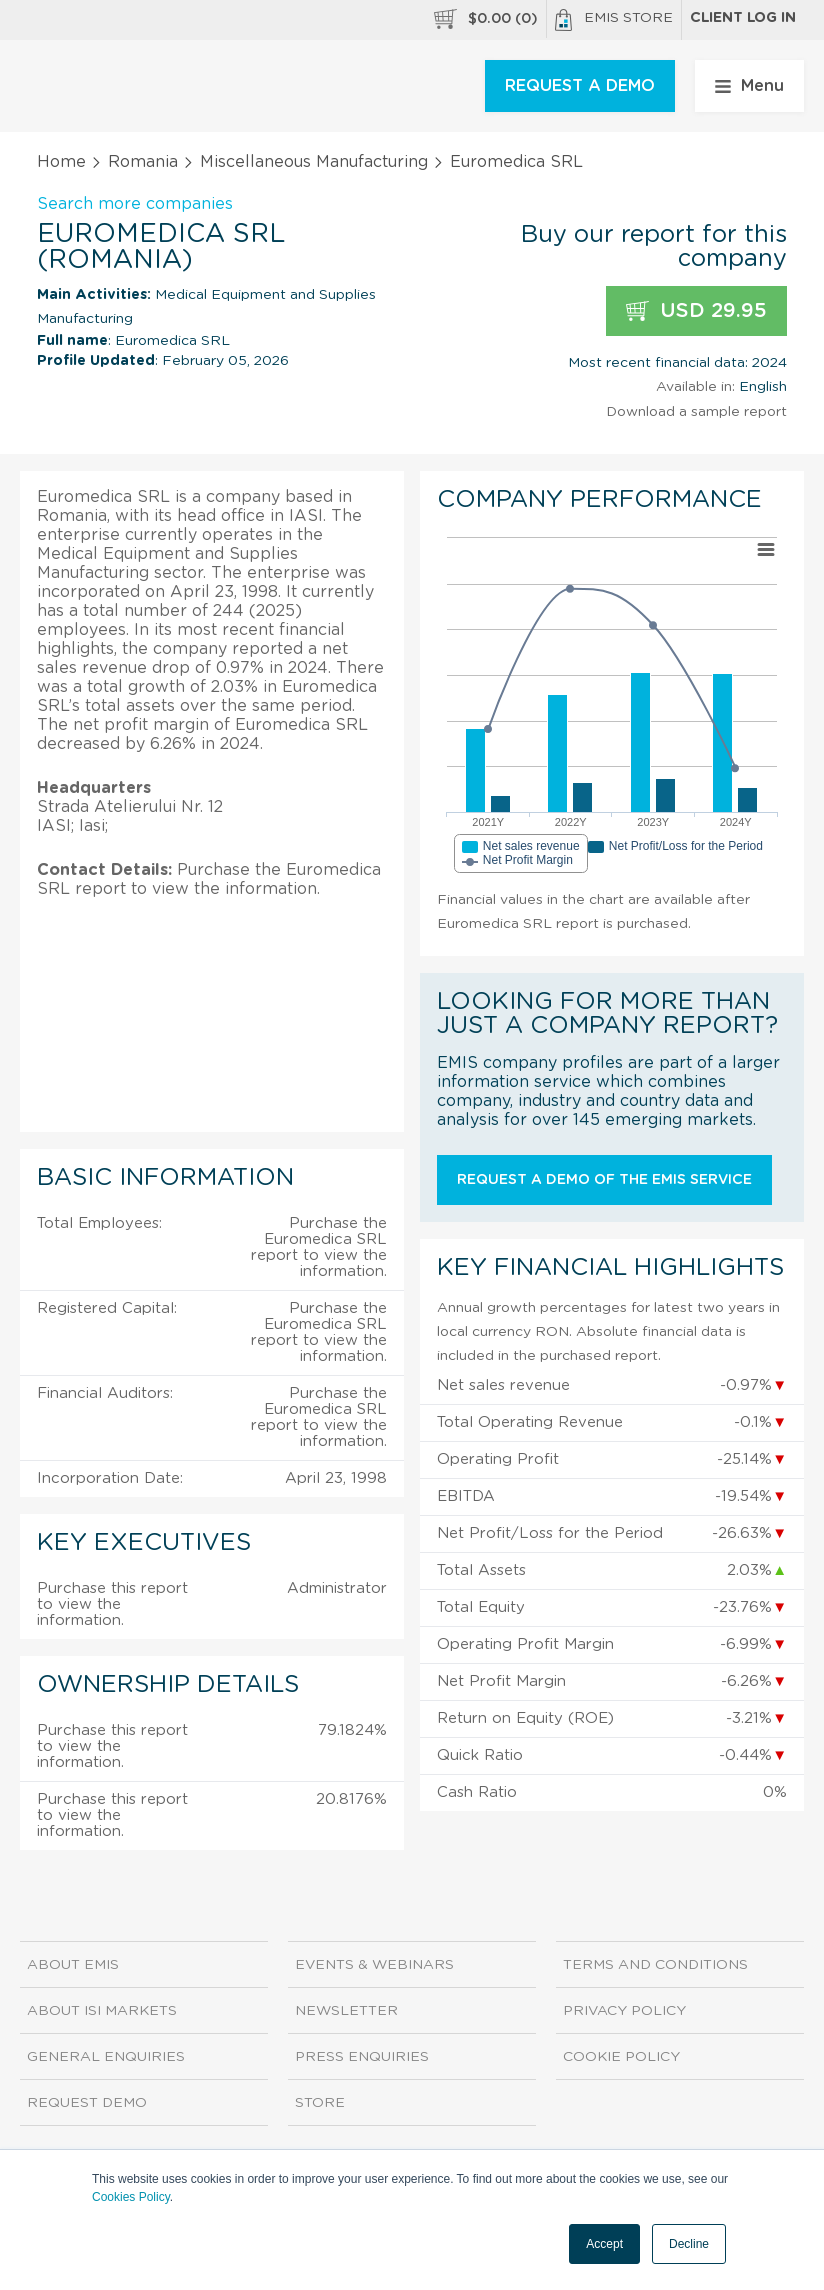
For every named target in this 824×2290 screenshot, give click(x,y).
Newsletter (346, 2011)
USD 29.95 (696, 311)
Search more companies (135, 204)
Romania (143, 162)
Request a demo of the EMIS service (604, 1180)
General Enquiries (106, 2057)
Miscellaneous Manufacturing (314, 162)
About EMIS (73, 1965)
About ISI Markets (102, 2011)
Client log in (743, 18)
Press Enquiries (362, 2057)
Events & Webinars (374, 1965)
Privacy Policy (624, 2011)
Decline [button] (689, 2244)
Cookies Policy (131, 2197)
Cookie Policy (621, 2057)
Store (320, 2103)
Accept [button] (604, 2244)
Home (61, 162)
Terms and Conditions (655, 1965)
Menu (749, 86)
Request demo (87, 2103)
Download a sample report (696, 412)
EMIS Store (614, 20)
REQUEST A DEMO (580, 86)
